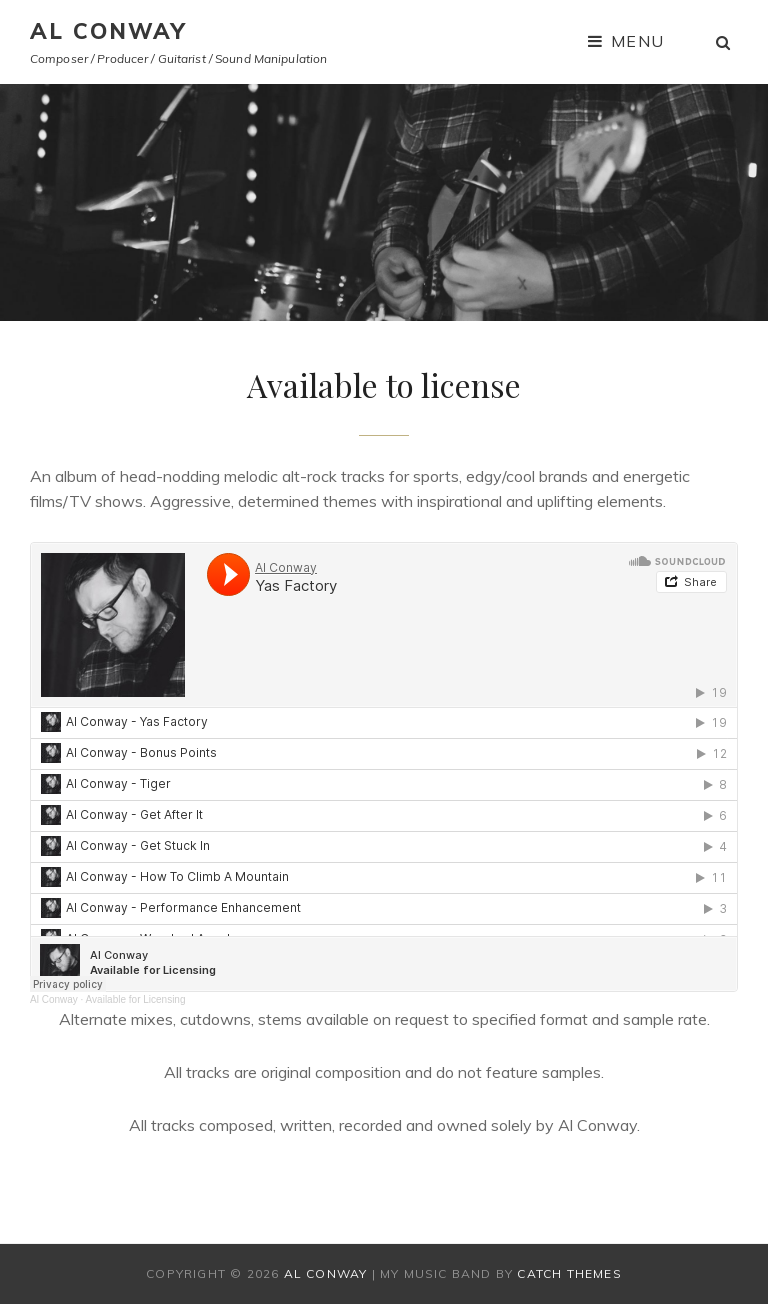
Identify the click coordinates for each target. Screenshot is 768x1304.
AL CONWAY (108, 31)
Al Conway (54, 999)
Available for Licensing (136, 999)
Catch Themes (569, 1273)
